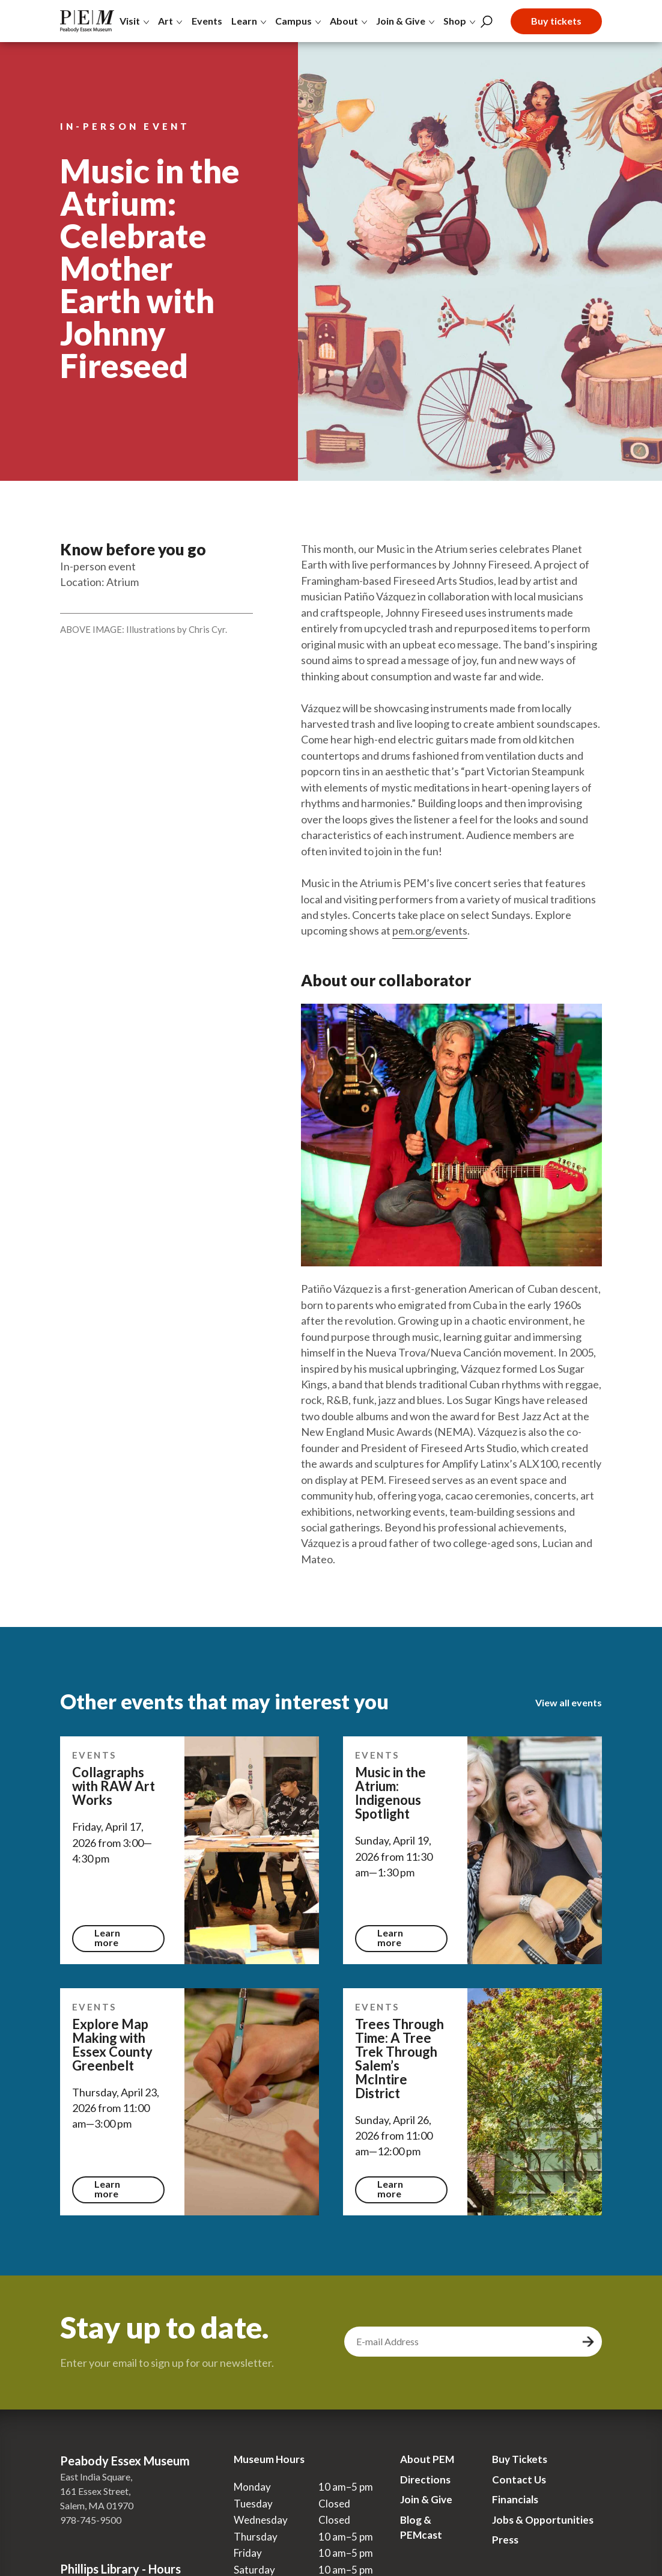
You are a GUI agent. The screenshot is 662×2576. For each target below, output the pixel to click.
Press (505, 2539)
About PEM (427, 2459)
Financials (515, 2499)
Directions (425, 2479)
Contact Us (519, 2479)
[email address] (461, 2342)
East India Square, (96, 2476)
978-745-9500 (90, 2520)
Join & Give (426, 2499)
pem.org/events (429, 930)
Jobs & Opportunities (543, 2519)
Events (207, 20)
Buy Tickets (519, 2459)
